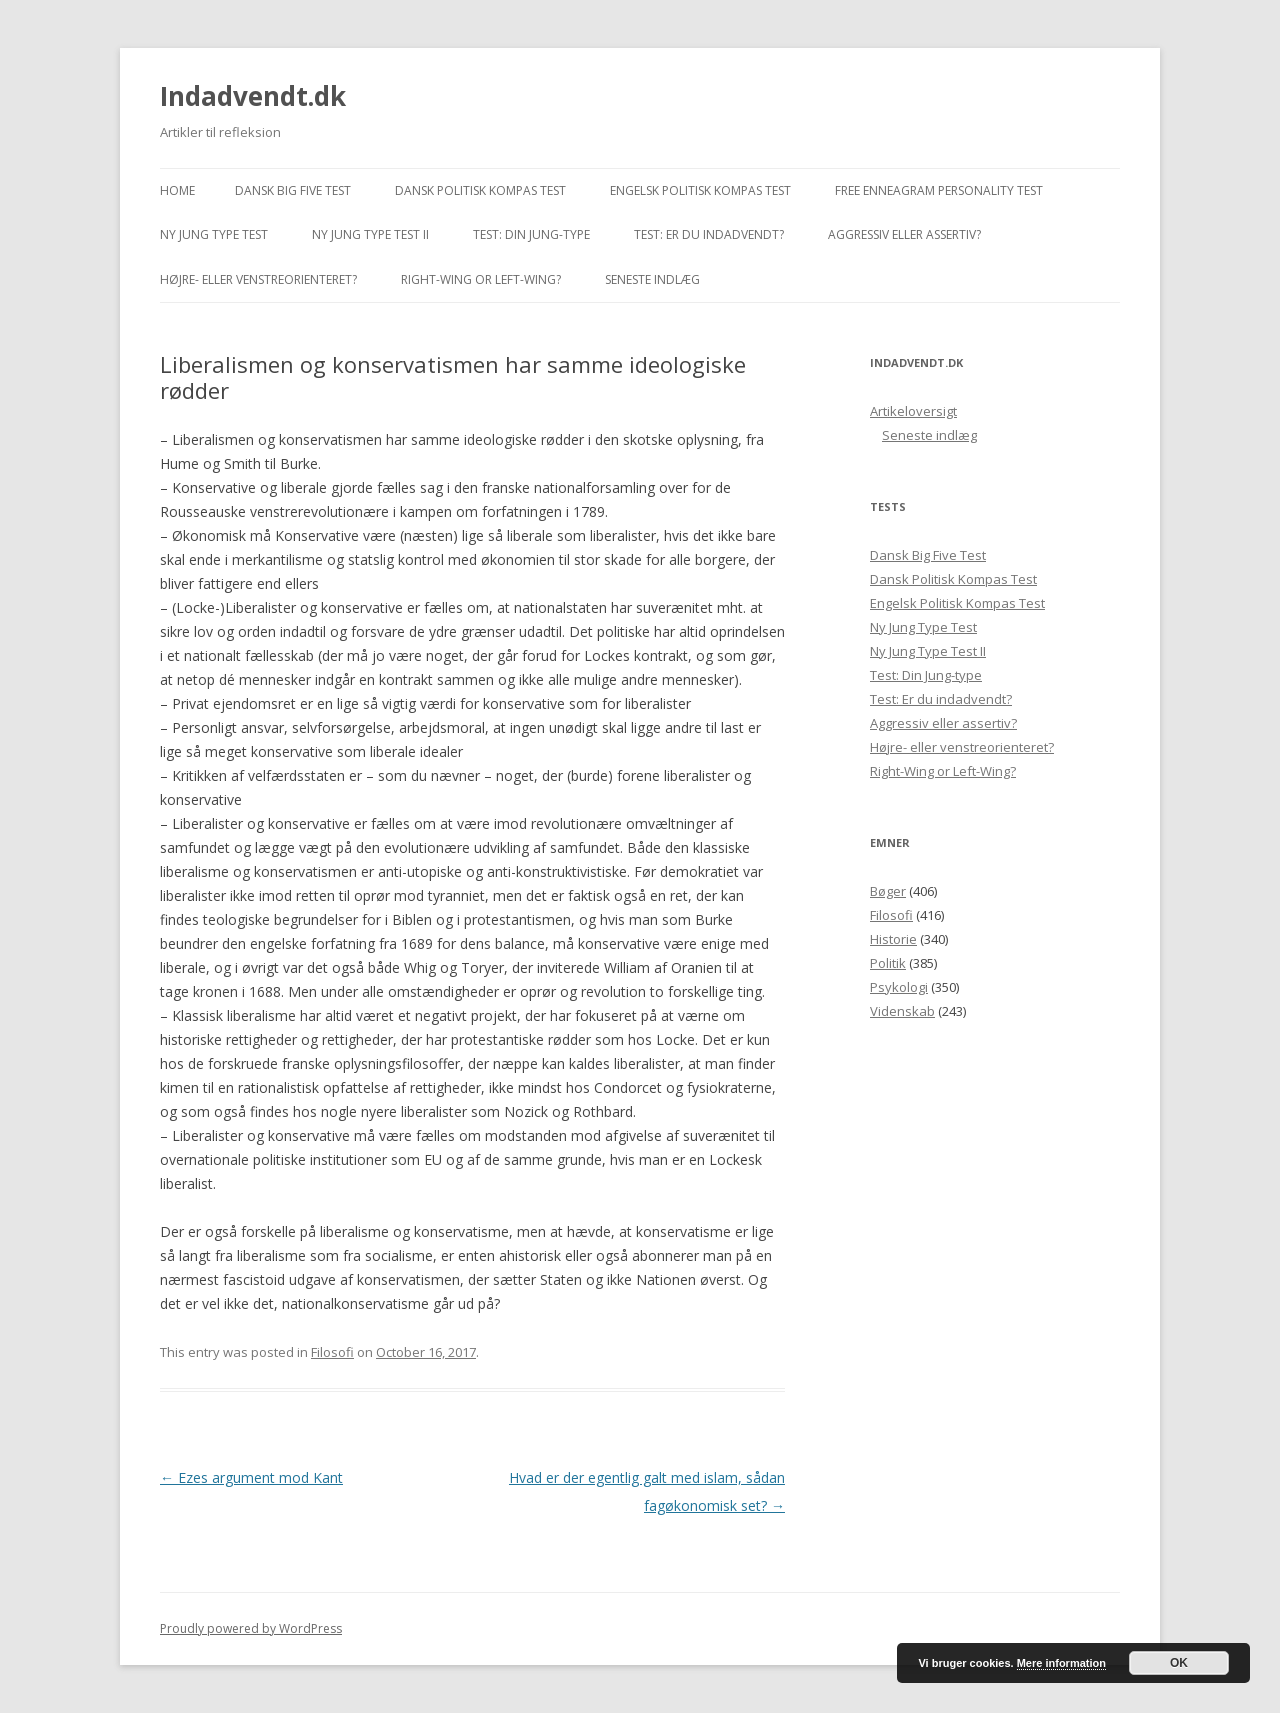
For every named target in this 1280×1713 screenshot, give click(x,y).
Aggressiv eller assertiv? (904, 234)
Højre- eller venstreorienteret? (258, 279)
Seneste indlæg (652, 279)
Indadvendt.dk (253, 96)
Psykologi (899, 987)
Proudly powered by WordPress (251, 1628)
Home (177, 190)
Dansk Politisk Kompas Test (480, 190)
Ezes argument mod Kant (251, 1477)
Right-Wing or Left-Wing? (481, 279)
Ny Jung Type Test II (370, 234)
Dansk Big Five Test (293, 190)
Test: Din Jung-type (531, 234)
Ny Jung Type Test (214, 234)
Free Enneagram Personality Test (939, 190)
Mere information (1061, 1663)
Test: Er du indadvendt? (709, 234)
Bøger (888, 891)
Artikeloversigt (913, 411)
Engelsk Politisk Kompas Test (700, 190)
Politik (888, 963)
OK (1179, 1663)
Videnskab (902, 1011)
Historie (893, 939)
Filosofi (332, 1352)
